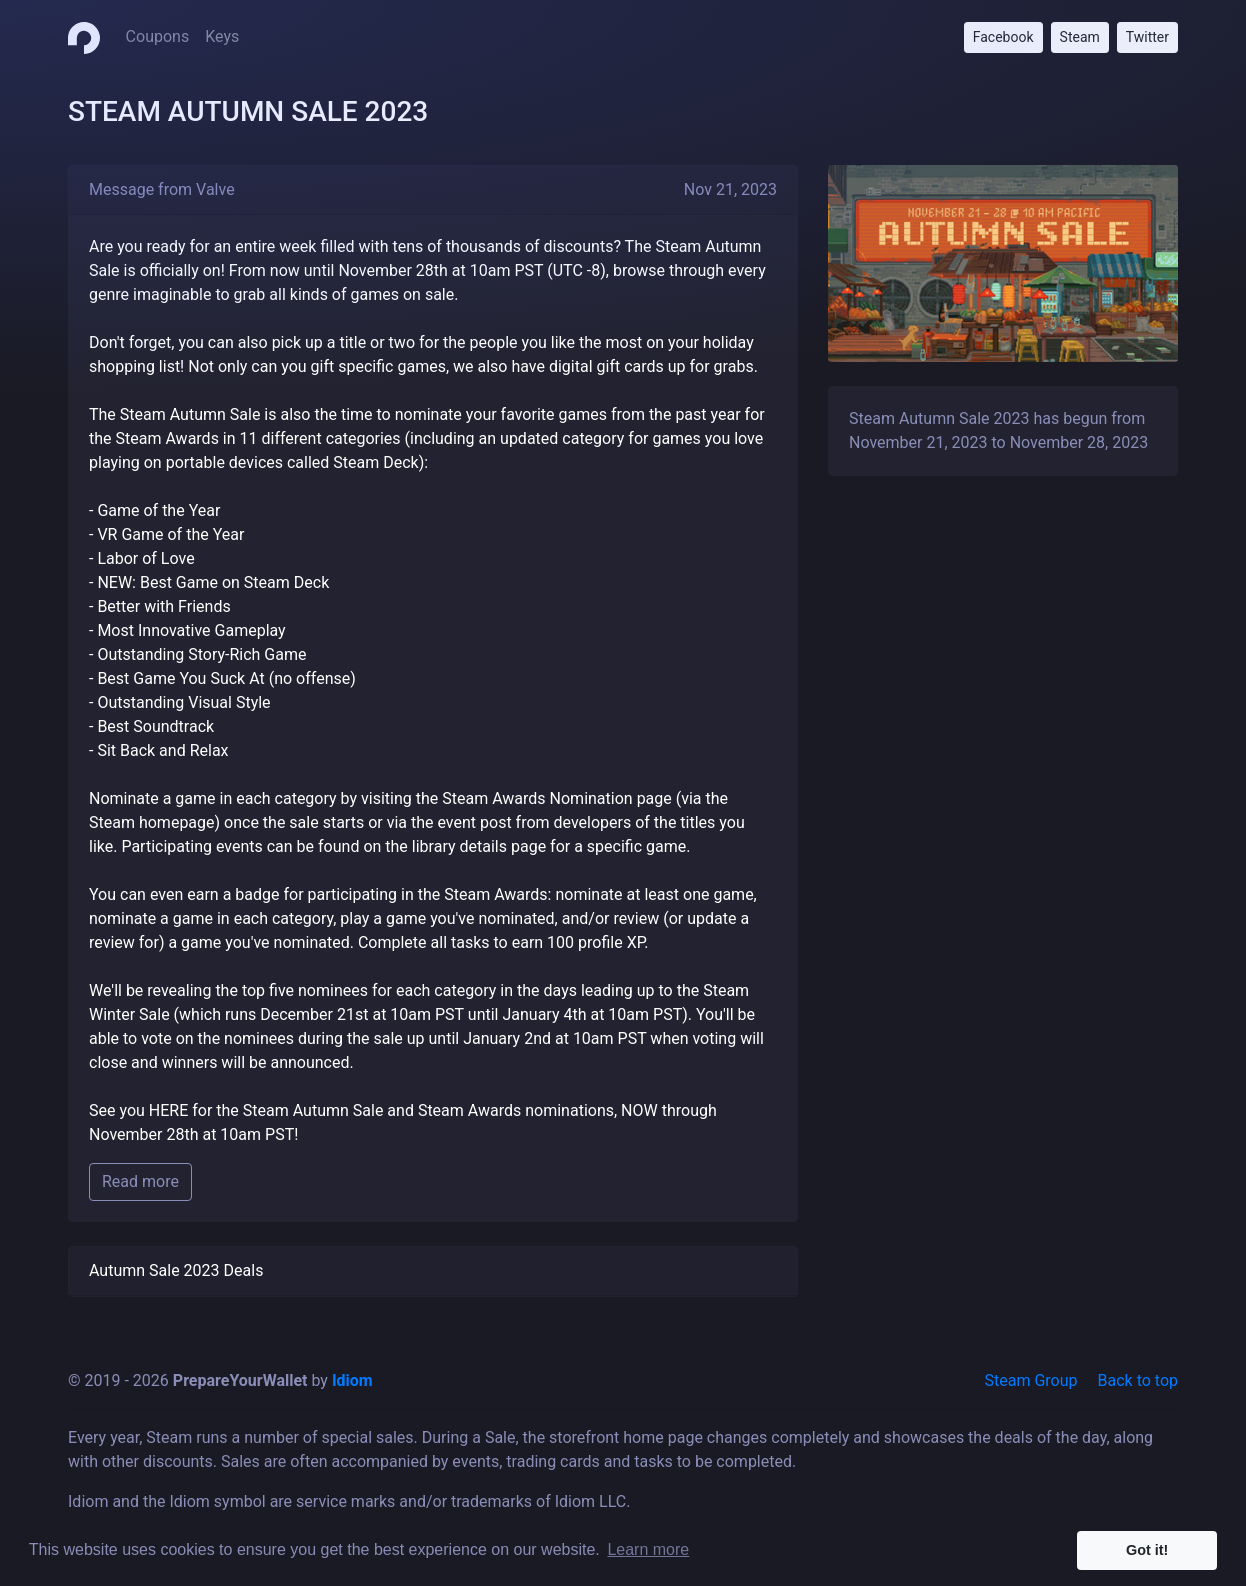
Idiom (352, 1380)
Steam (1080, 37)
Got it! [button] (1147, 1550)
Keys (222, 36)
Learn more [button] (648, 1549)
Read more (140, 1181)
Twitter (1147, 37)
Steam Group (1031, 1380)
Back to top (1138, 1380)
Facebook (1003, 37)
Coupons (158, 36)
